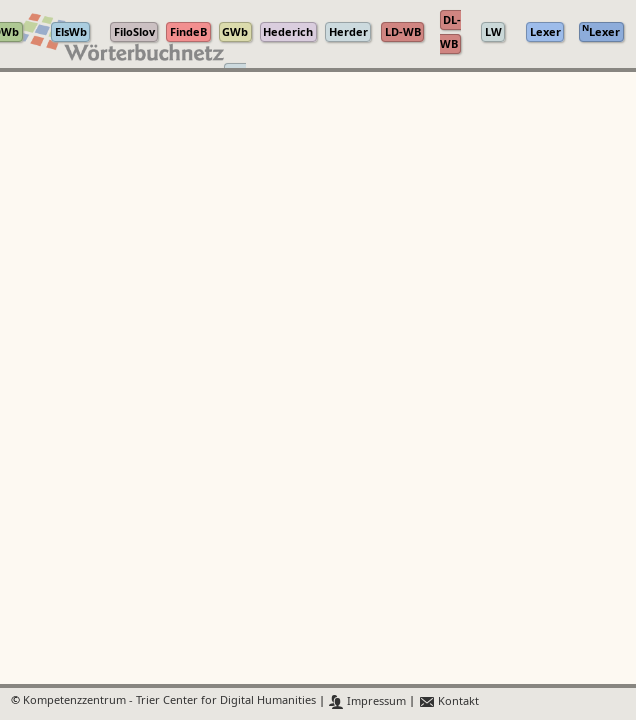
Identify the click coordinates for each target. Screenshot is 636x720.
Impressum (367, 701)
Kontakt (448, 701)
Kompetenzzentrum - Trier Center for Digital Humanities (169, 701)
